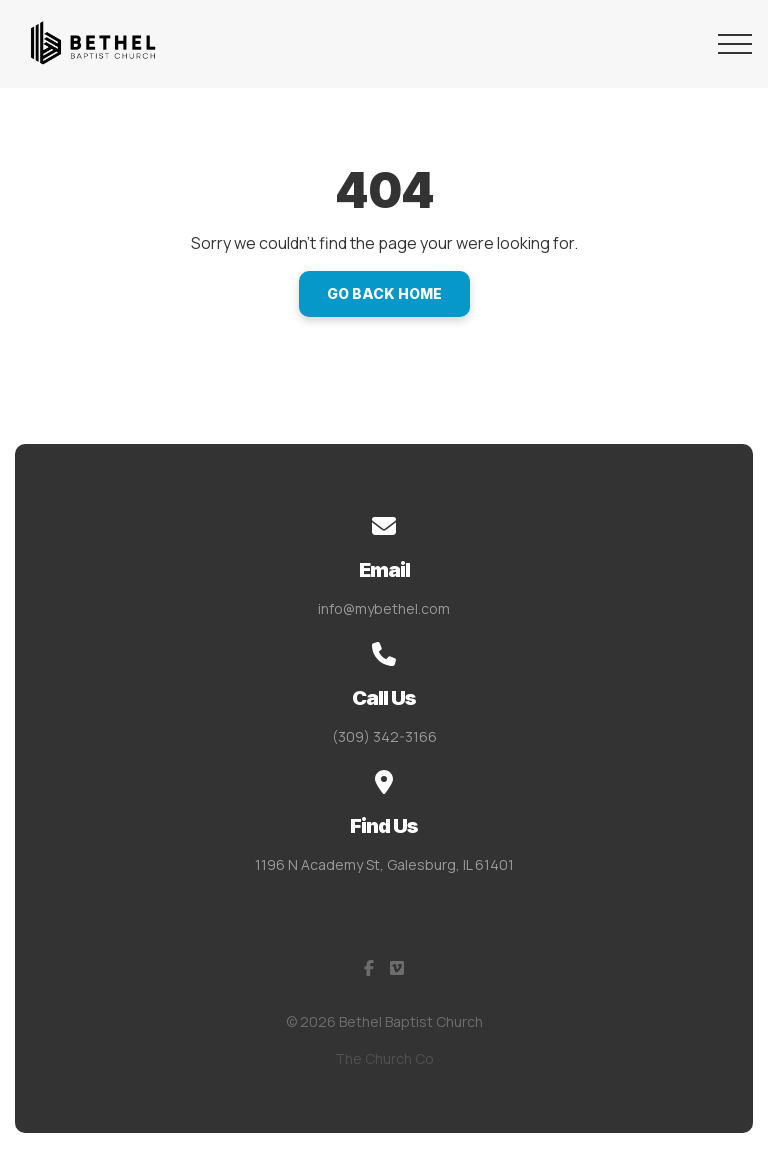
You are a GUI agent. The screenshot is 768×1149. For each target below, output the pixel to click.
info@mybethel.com (384, 608)
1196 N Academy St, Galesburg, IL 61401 (384, 864)
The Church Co (384, 1058)
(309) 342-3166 (384, 736)
